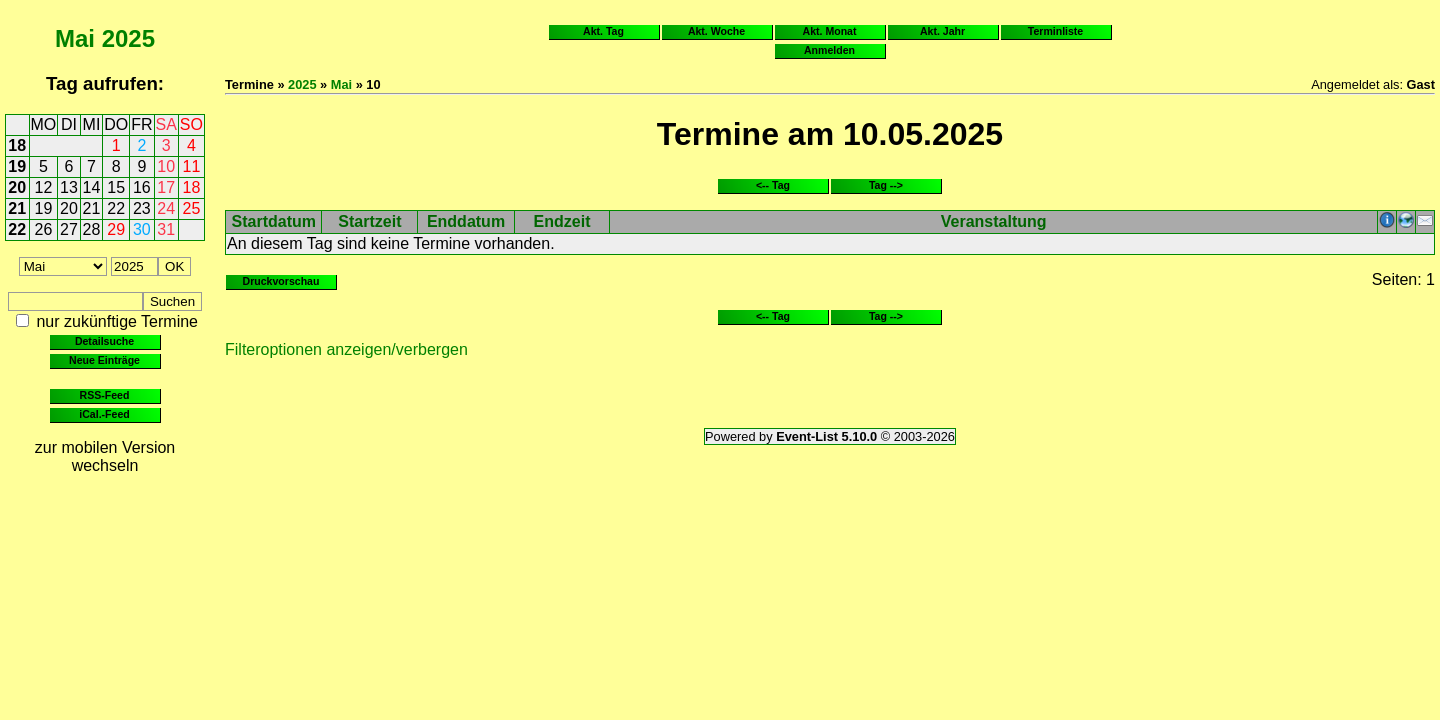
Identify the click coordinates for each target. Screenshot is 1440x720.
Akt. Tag (603, 31)
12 (44, 187)
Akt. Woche (716, 31)
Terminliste (1055, 31)
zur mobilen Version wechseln (105, 456)
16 (142, 187)
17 (166, 187)
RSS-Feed (105, 395)
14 (92, 187)
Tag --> (886, 185)
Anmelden (829, 50)
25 (192, 208)
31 (166, 229)
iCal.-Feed (104, 414)
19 (17, 166)
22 (116, 208)
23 (142, 208)
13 (69, 187)
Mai (75, 38)
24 (166, 208)
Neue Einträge (104, 360)
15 (116, 187)
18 (17, 145)
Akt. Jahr (942, 31)
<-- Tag (773, 185)
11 (192, 166)
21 (17, 208)
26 (44, 229)
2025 (128, 38)
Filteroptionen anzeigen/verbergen (346, 349)
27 (69, 229)
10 (166, 166)
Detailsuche (104, 341)
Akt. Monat (830, 31)
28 (92, 229)
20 (17, 187)
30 (142, 229)
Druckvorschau (281, 281)
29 (116, 229)
